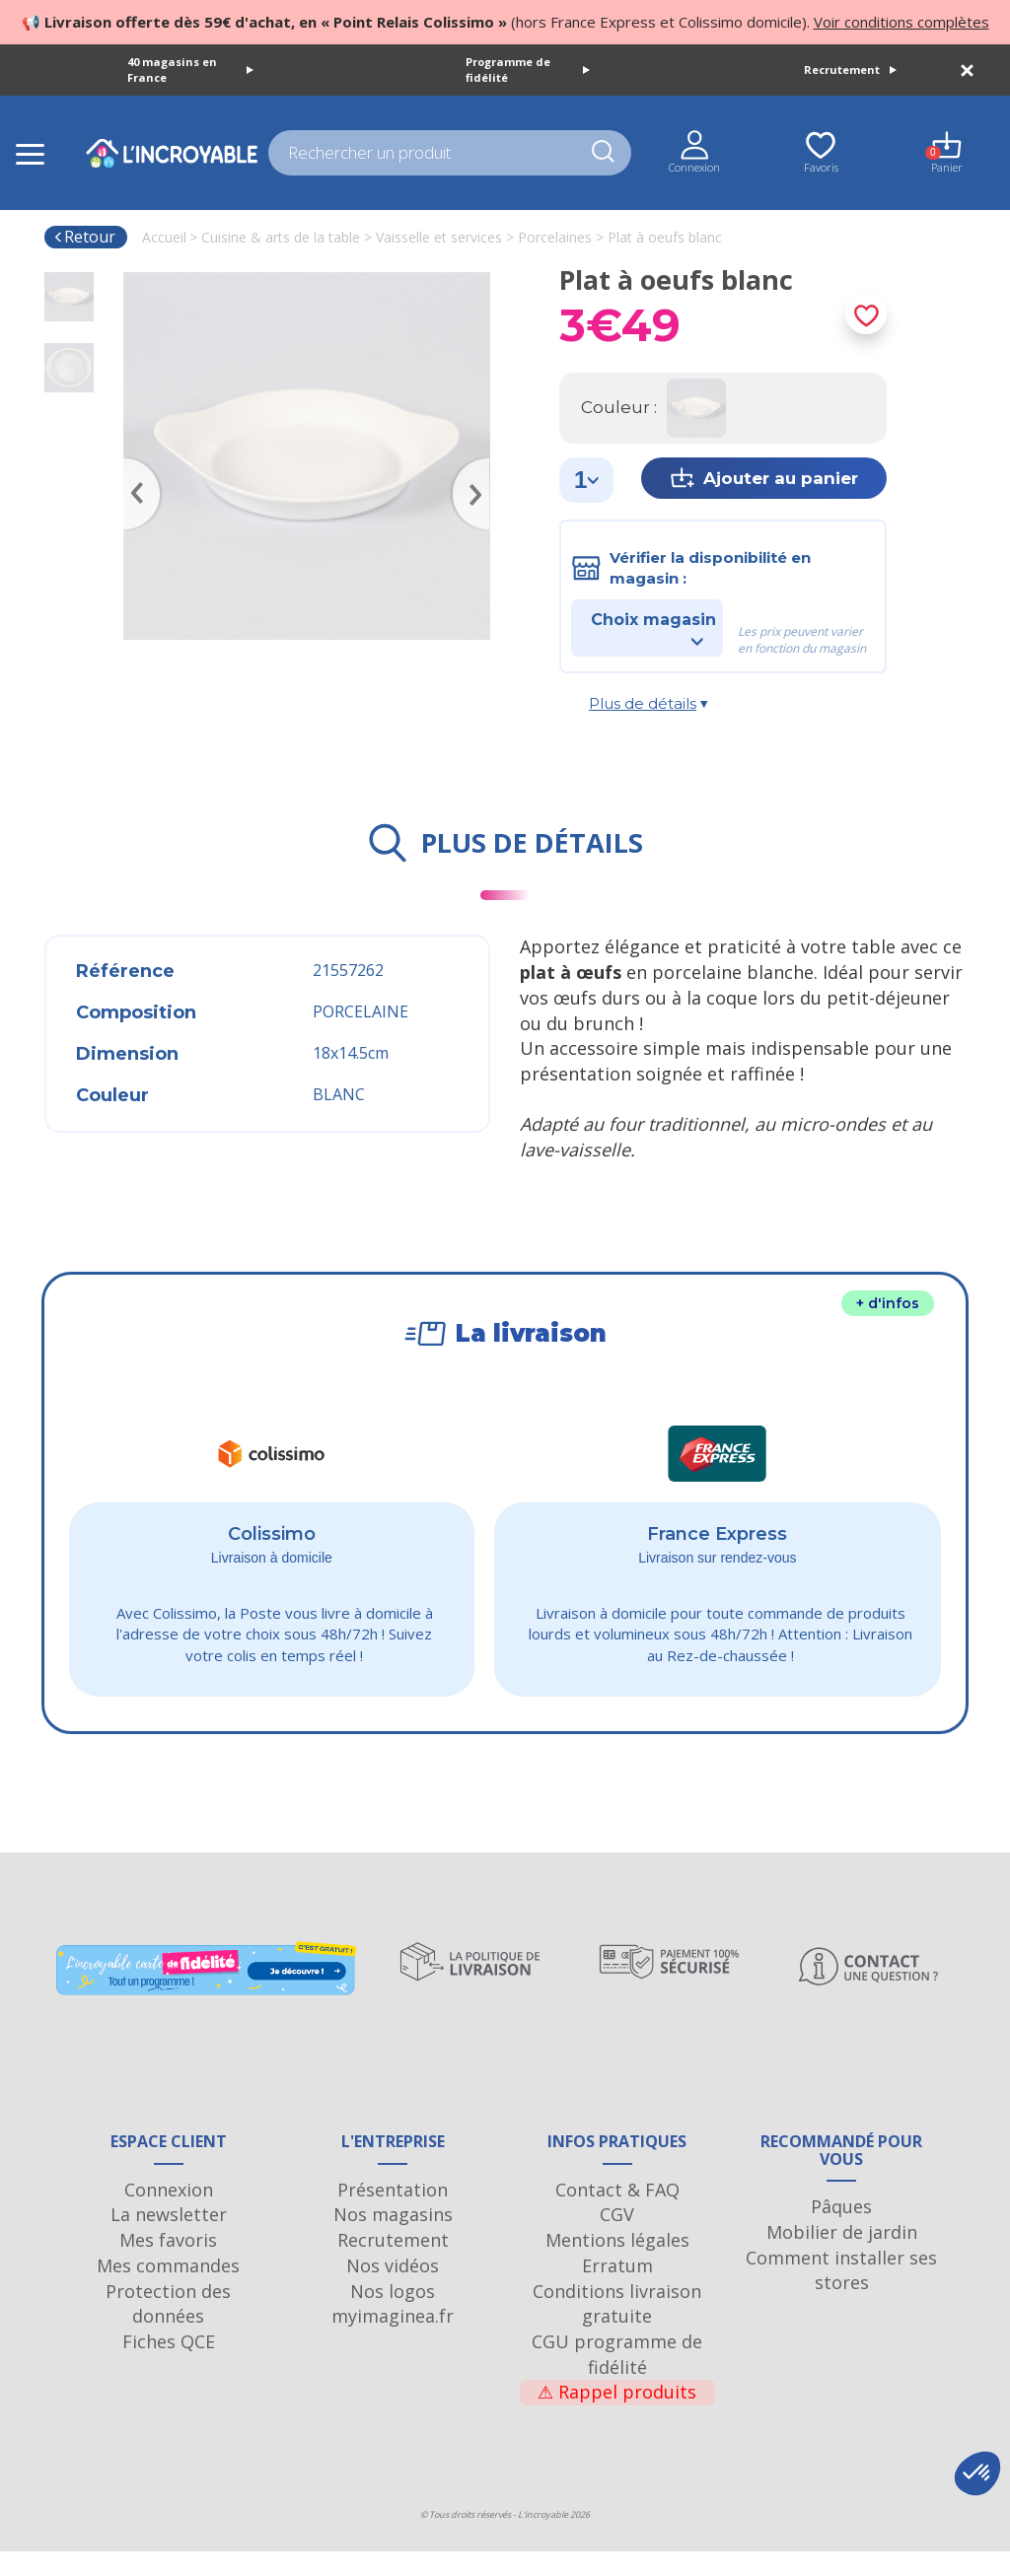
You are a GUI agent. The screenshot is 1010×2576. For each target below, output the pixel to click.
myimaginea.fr (392, 2340)
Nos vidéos (392, 2290)
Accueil (164, 237)
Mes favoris (168, 2264)
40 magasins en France (190, 69)
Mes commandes (168, 2290)
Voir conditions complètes (901, 22)
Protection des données (168, 2327)
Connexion (168, 2213)
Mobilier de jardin (841, 2256)
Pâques (841, 2231)
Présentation (392, 2213)
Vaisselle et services (439, 237)
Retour (84, 236)
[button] (977, 2473)
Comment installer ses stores (841, 2294)
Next (480, 465)
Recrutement (850, 69)
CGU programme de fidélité (617, 2378)
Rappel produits (617, 2416)
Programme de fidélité (528, 69)
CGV (617, 2239)
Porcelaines (555, 237)
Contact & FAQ (617, 2213)
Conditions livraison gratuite (617, 2327)
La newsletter (168, 2239)
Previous (133, 465)
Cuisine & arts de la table (280, 237)
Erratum (617, 2290)
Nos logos (392, 2315)
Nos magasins (393, 2239)
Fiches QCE (168, 2366)
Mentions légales (617, 2264)
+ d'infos (887, 1303)
